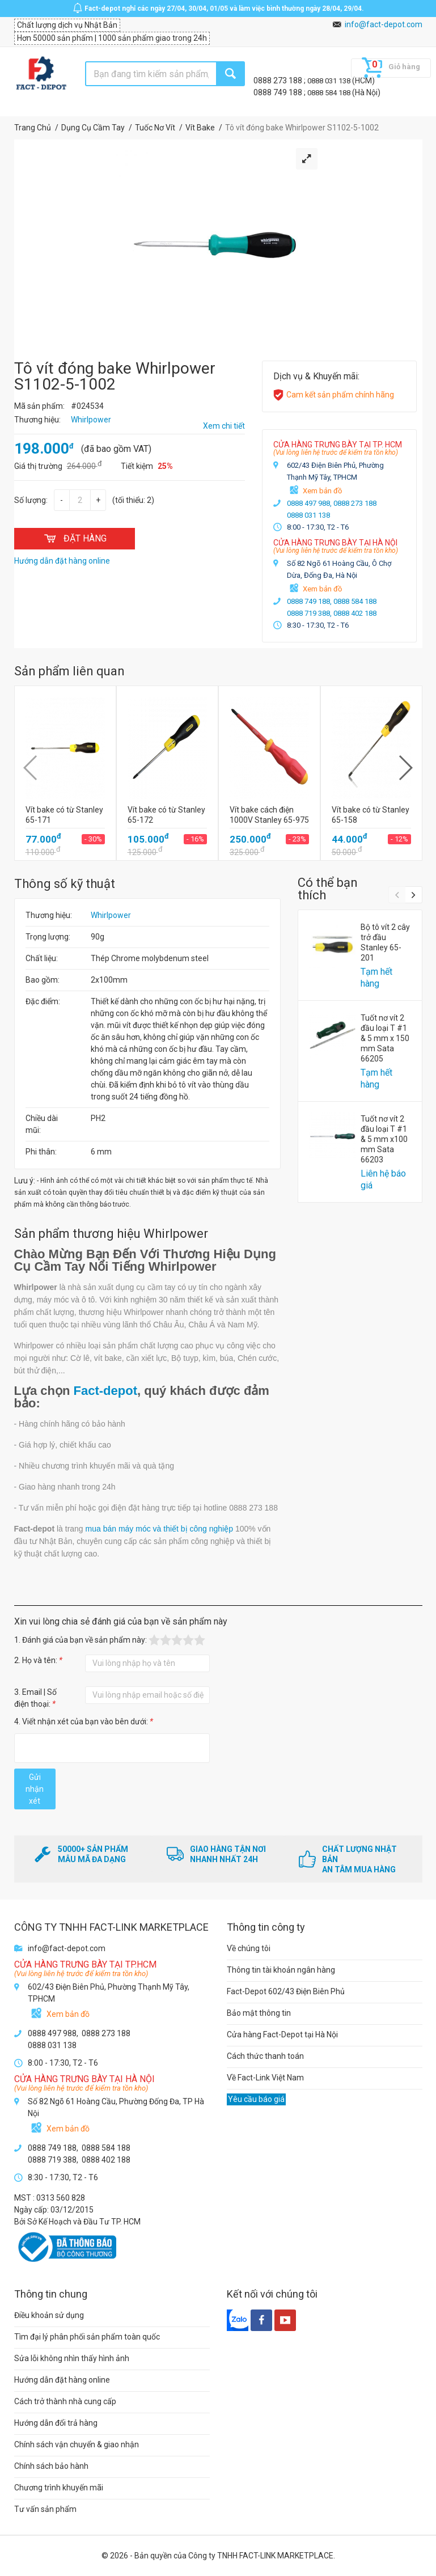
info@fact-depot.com (383, 24)
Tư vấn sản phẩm (45, 2509)
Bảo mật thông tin (259, 2012)
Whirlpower (111, 915)
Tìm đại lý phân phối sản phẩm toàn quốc (87, 2336)
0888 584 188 (329, 92)
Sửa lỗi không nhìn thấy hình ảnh (71, 2358)
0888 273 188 (278, 80)
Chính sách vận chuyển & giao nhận (76, 2444)
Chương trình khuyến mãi (58, 2487)
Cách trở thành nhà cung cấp (65, 2401)
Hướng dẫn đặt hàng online (62, 2379)
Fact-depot (105, 1391)
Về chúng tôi (248, 1948)
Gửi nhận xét (35, 1789)
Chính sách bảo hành (51, 2466)
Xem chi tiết (224, 425)
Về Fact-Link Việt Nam (265, 2077)
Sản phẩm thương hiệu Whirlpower (111, 1233)
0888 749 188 (278, 92)
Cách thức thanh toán (265, 2056)
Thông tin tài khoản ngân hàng (281, 1969)
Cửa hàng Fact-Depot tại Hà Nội (282, 2034)
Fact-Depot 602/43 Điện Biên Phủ (286, 1991)
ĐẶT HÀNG (75, 538)
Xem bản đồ (322, 491)
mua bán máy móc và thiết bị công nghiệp (159, 1528)
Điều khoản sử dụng (49, 2315)
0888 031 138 (329, 81)
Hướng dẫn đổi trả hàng (56, 2422)
